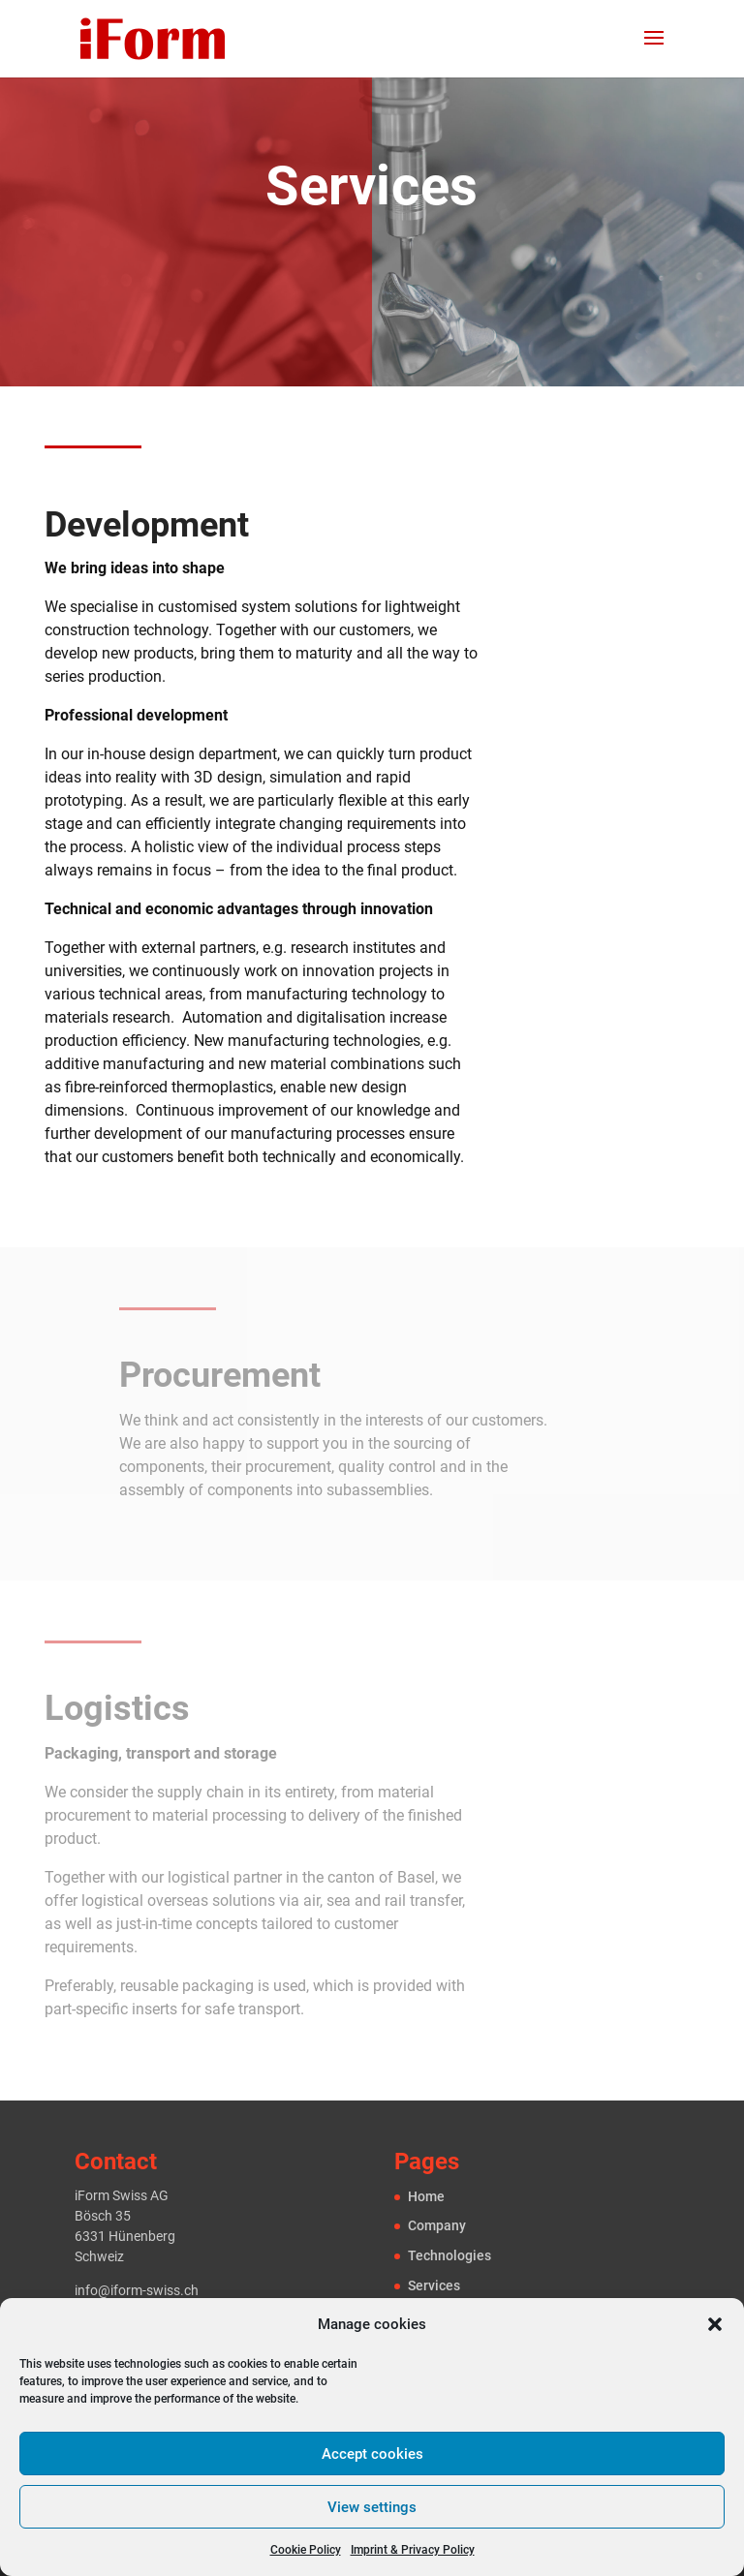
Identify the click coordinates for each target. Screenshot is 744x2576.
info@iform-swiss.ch (137, 2290)
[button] (715, 2324)
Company (437, 2225)
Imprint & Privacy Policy (413, 2550)
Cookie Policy (305, 2550)
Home (426, 2196)
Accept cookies (372, 2454)
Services (434, 2285)
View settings (372, 2507)
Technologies (449, 2255)
